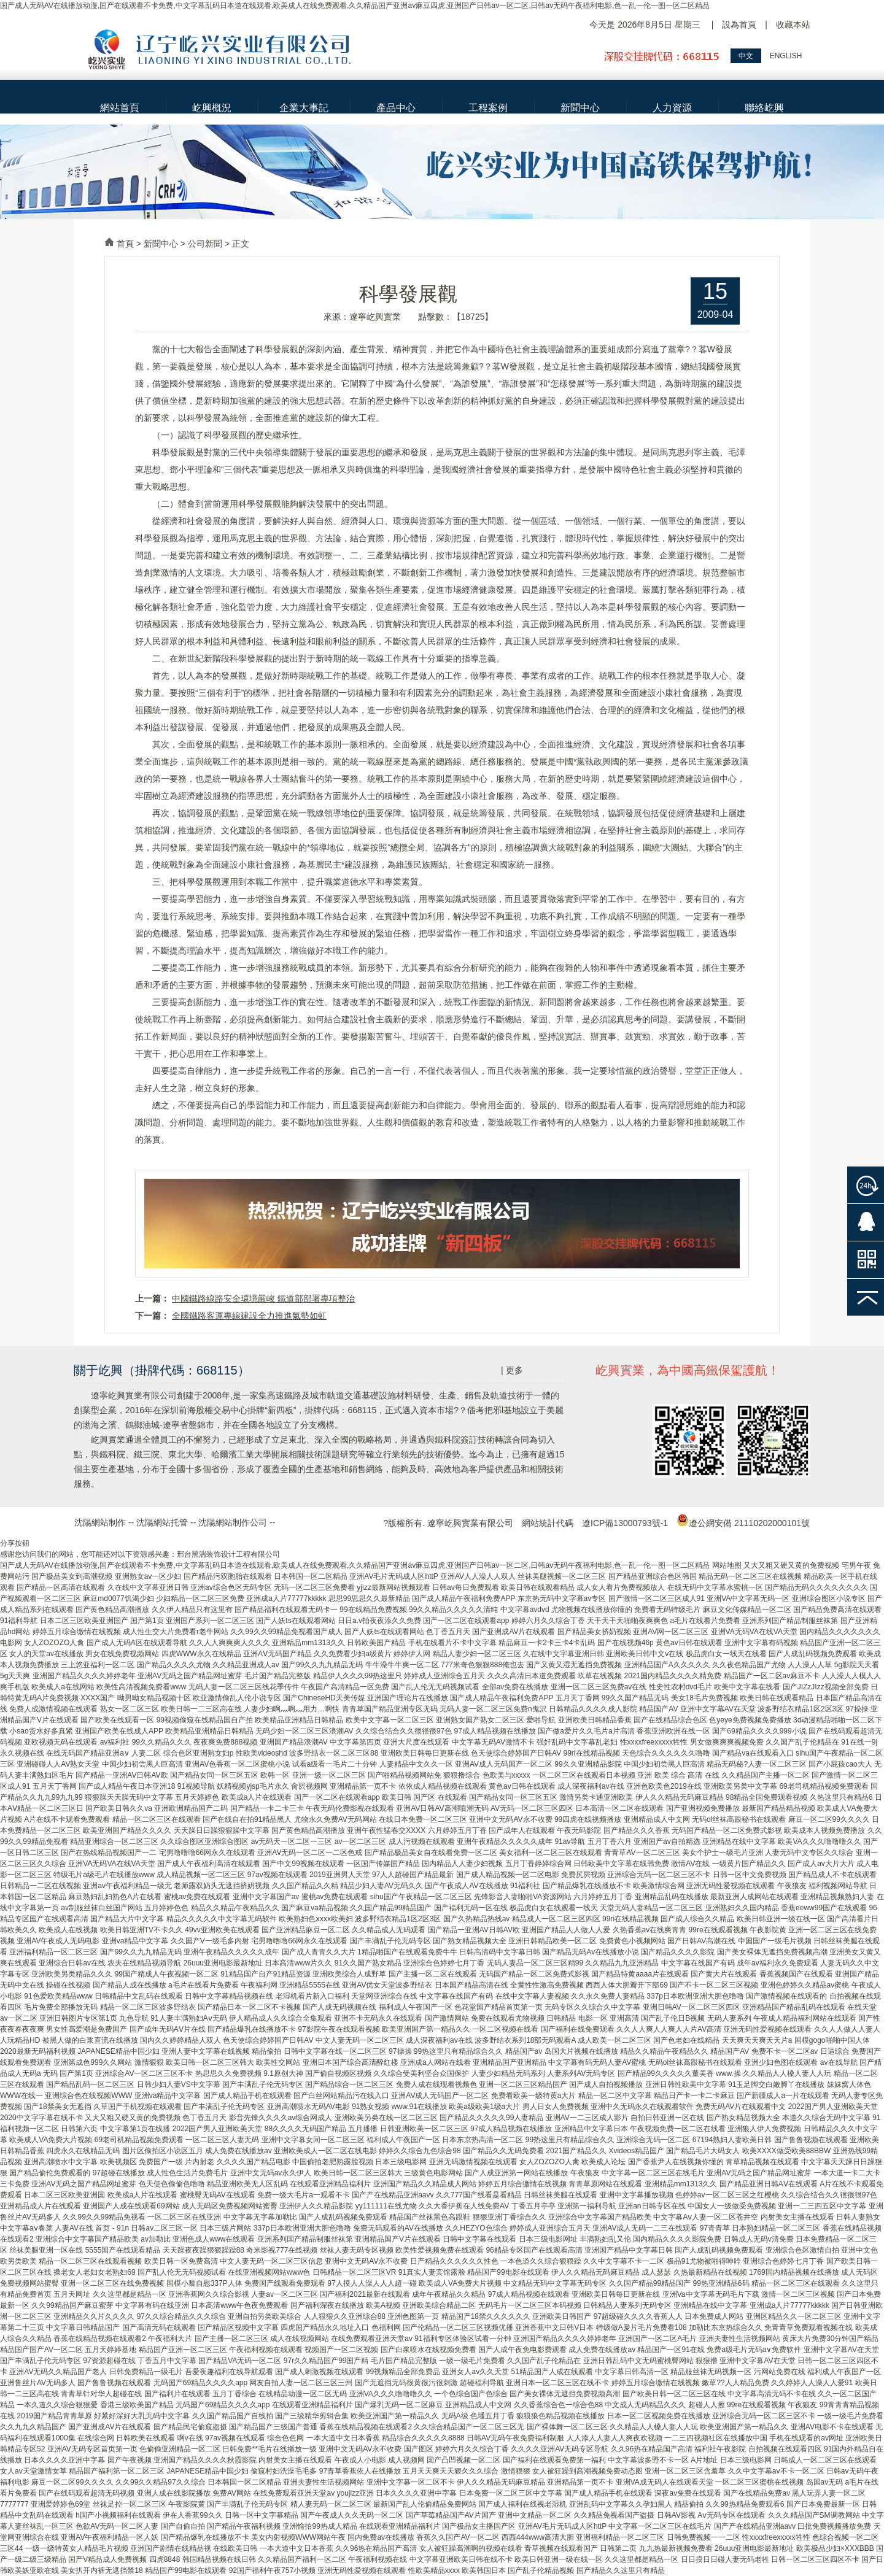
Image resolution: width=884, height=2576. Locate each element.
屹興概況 (211, 107)
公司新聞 (205, 244)
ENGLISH (786, 56)
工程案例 (488, 107)
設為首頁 (739, 24)
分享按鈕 (14, 1543)
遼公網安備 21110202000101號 (743, 1523)
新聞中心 (580, 107)
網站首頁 (119, 107)
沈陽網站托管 (162, 1522)
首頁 (125, 244)
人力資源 (672, 107)
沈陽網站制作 (100, 1522)
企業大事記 (303, 107)
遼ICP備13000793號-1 (625, 1523)
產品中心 (396, 107)
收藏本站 (793, 24)
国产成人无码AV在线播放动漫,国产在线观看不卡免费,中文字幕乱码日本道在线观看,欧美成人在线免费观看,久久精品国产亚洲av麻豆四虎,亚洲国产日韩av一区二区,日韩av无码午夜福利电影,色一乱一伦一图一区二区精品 (355, 5)
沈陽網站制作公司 (232, 1522)
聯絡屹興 (764, 107)
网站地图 (727, 1565)
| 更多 (512, 1370)
